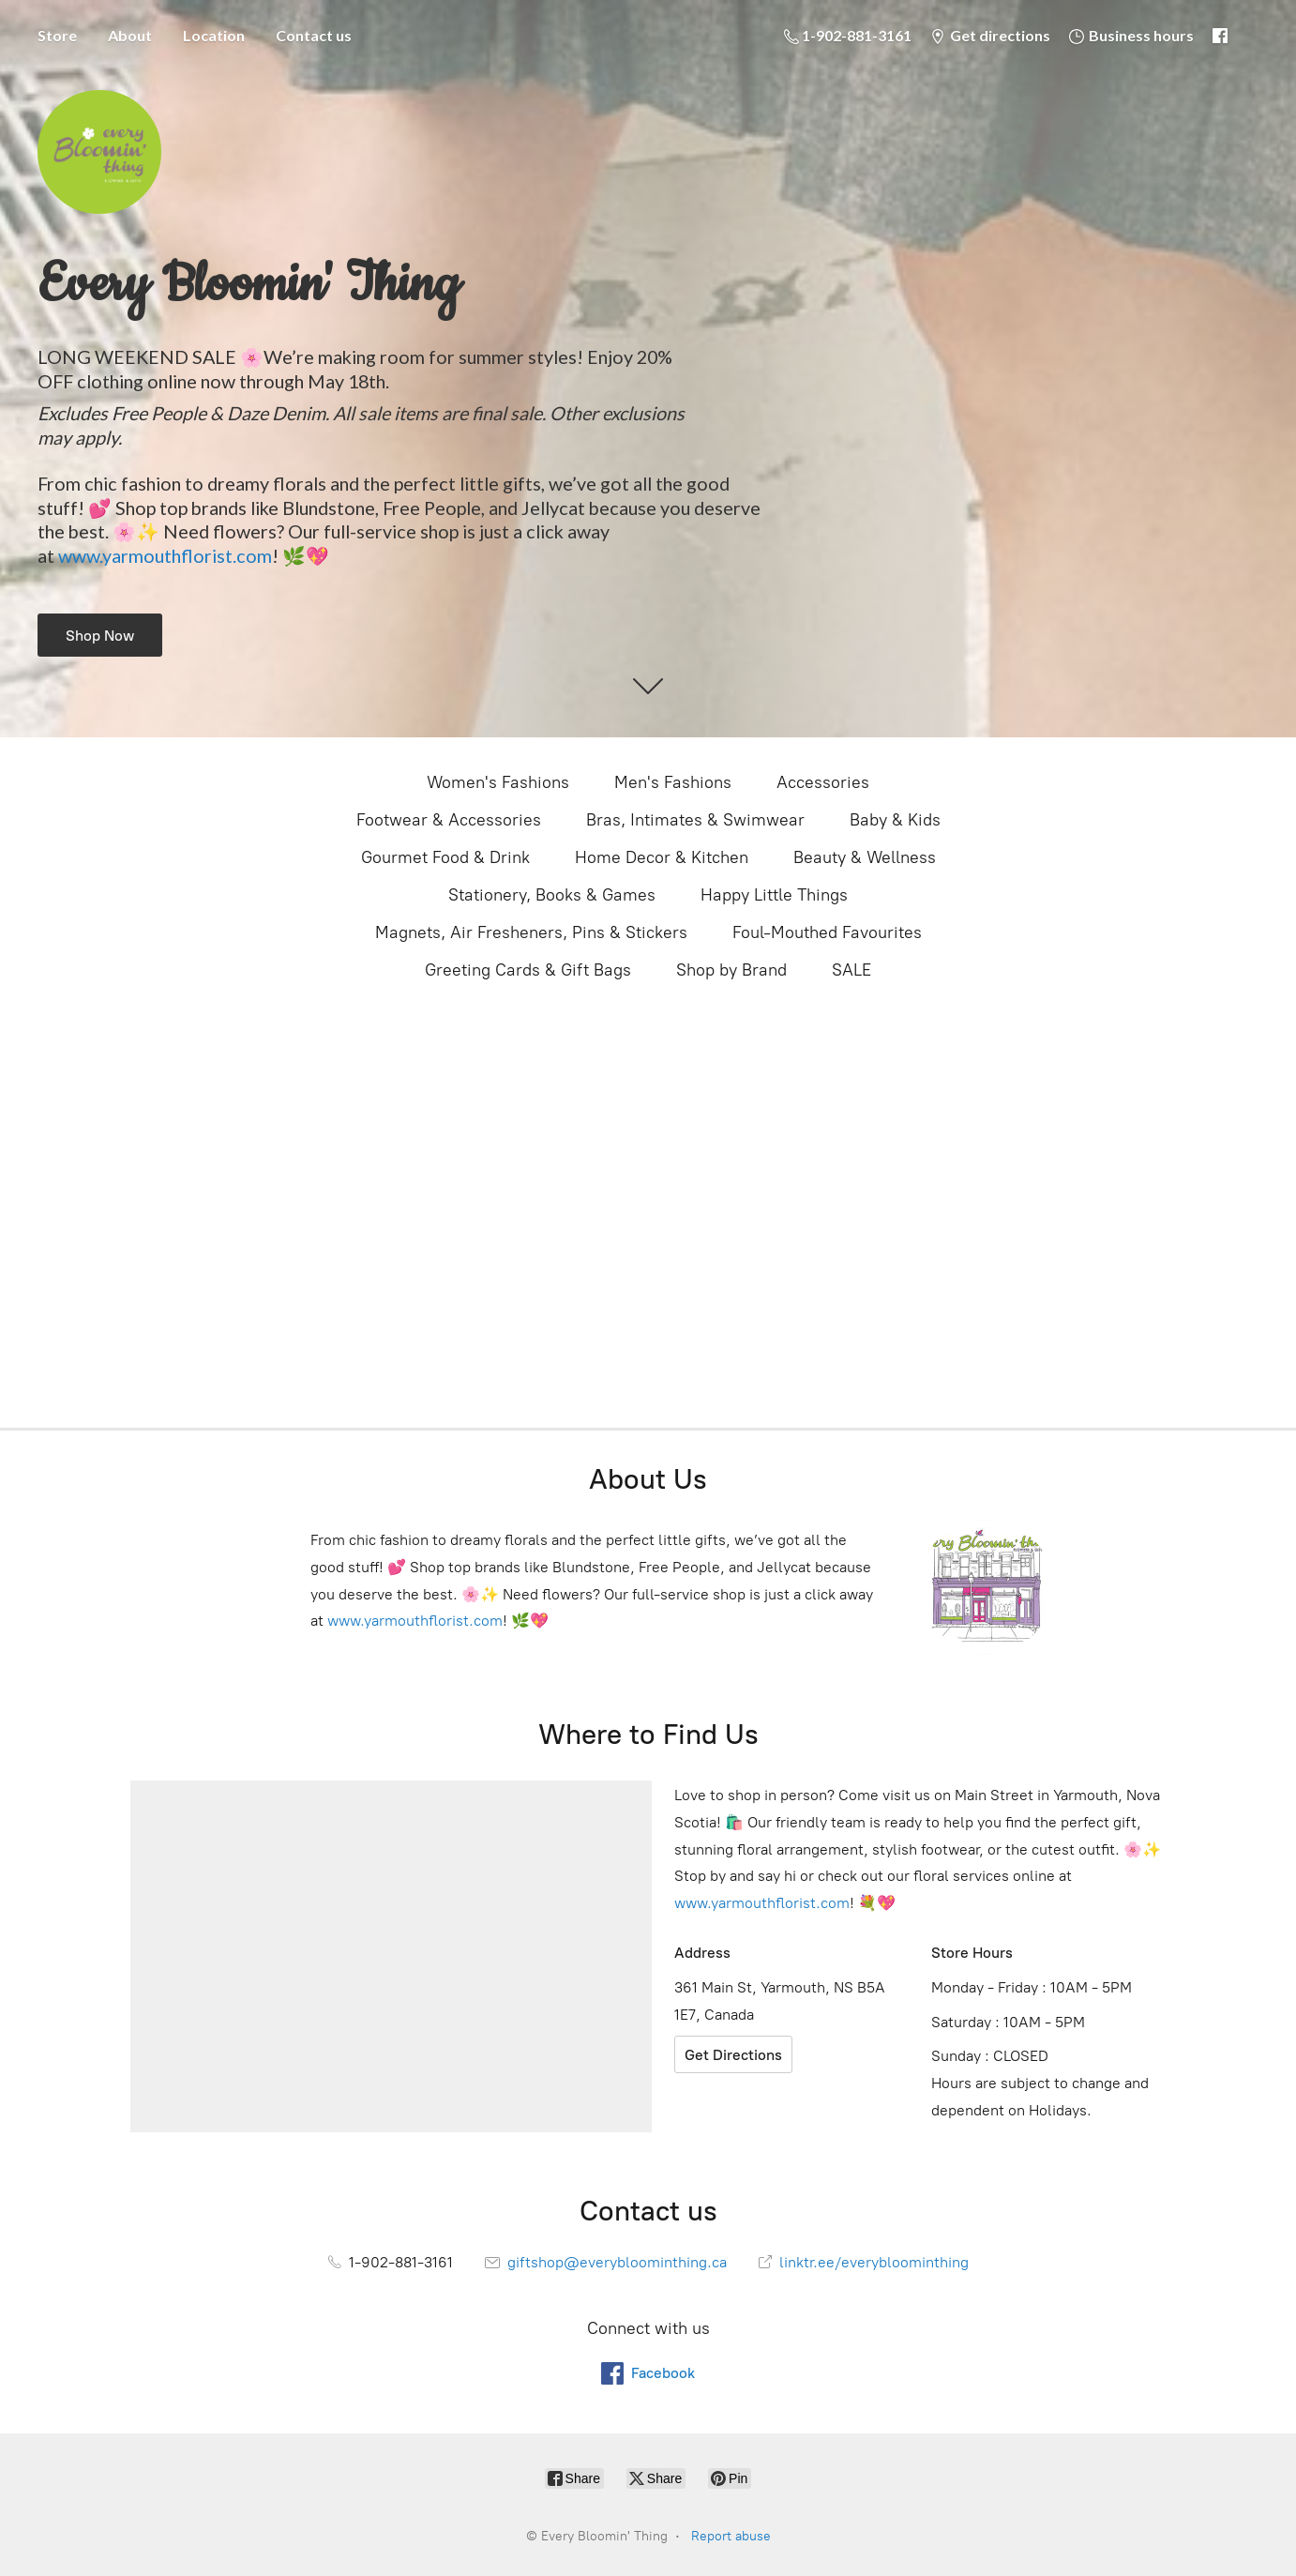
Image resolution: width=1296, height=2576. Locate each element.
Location (214, 35)
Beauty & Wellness (864, 857)
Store (57, 35)
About (130, 35)
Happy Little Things (774, 895)
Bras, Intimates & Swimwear (695, 820)
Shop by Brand (731, 970)
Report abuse (731, 2536)
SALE (851, 970)
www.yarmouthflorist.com (165, 555)
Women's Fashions (498, 782)
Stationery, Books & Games (552, 895)
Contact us (314, 35)
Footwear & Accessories (448, 820)
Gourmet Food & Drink (445, 857)
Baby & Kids (895, 820)
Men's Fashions (672, 782)
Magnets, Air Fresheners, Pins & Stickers (531, 932)
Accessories (822, 782)
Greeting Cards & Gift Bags (528, 970)
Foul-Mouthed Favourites (827, 932)
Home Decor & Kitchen (661, 857)
